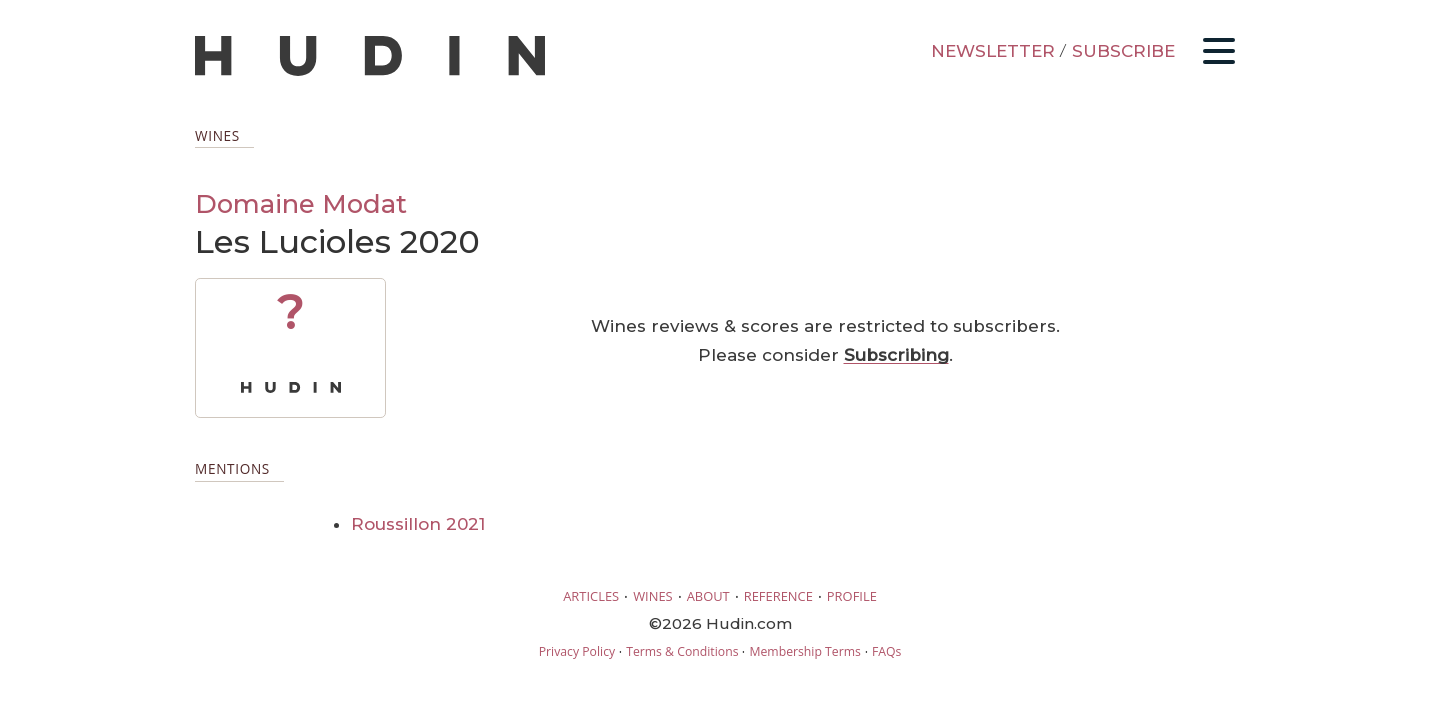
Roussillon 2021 (418, 524)
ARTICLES (591, 596)
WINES (653, 596)
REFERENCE (778, 596)
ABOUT (708, 596)
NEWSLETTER (993, 51)
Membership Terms (804, 651)
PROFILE (852, 596)
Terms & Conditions (682, 651)
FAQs (886, 651)
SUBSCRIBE (1123, 51)
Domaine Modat (301, 203)
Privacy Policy (577, 651)
